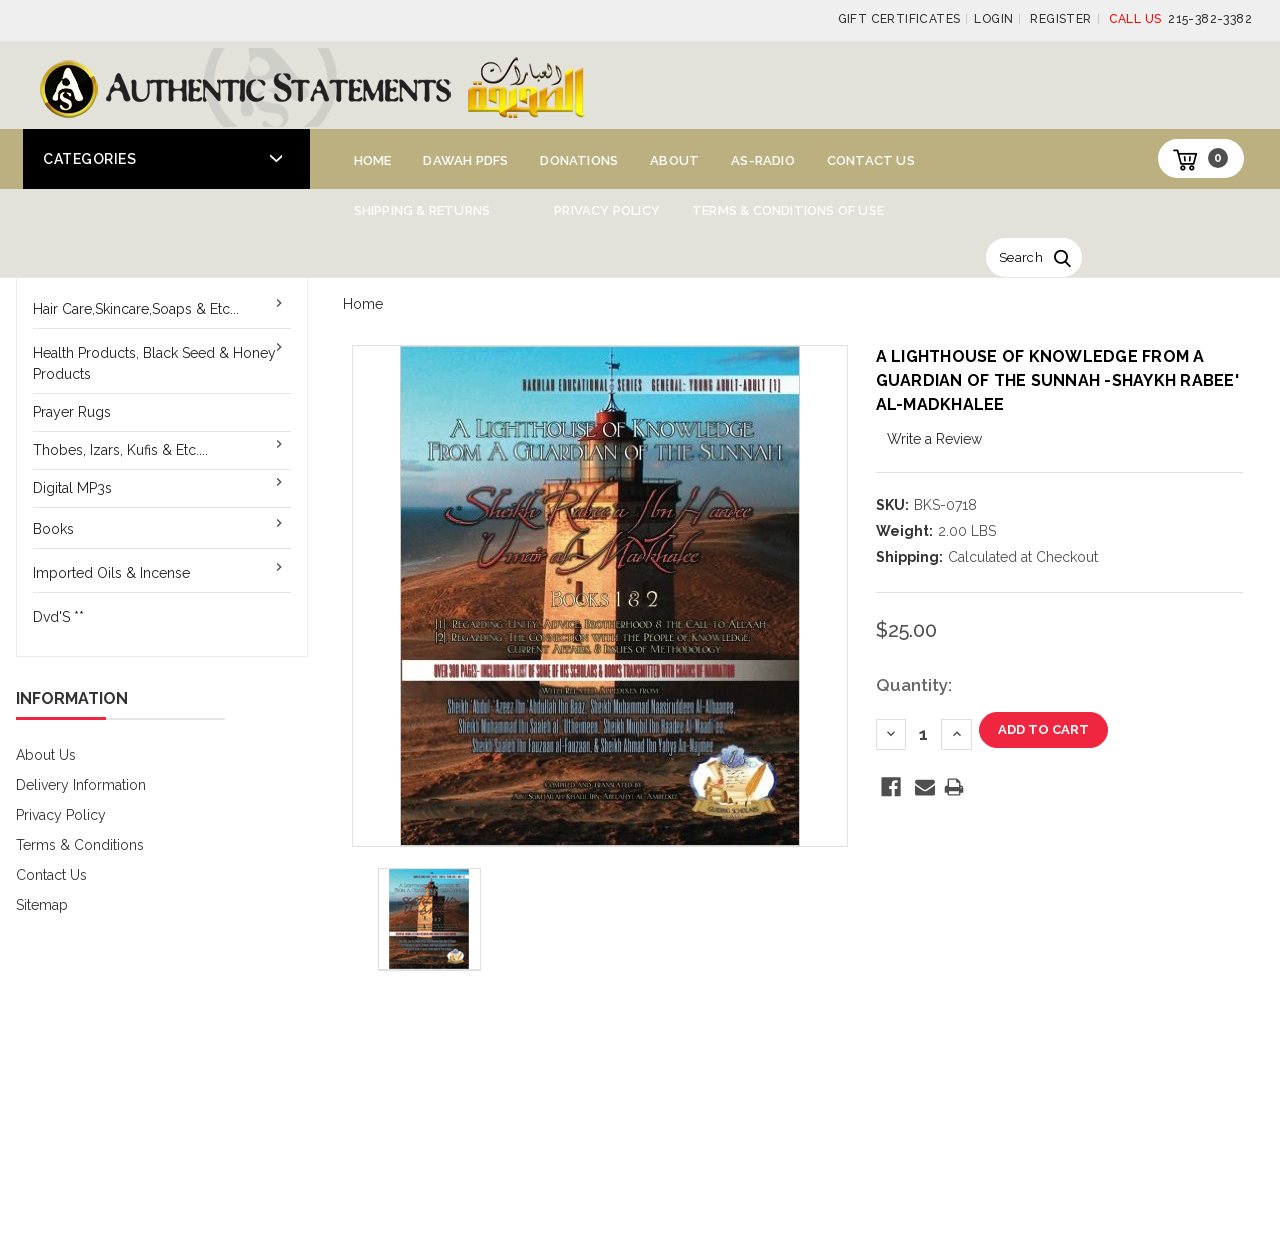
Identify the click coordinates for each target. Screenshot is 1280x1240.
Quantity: (914, 685)
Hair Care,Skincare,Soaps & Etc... (136, 309)
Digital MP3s (72, 488)
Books (53, 529)
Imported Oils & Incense (111, 573)
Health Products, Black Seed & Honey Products (154, 363)
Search (1021, 257)
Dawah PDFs (465, 160)
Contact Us (871, 160)
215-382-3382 (1180, 19)
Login (993, 19)
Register (1060, 19)
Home (373, 160)
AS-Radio (763, 160)
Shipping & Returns (422, 210)
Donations (579, 160)
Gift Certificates (899, 19)
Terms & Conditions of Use (788, 210)
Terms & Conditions (80, 845)
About (674, 160)
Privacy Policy (607, 210)
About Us (46, 755)
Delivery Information (81, 785)
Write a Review (934, 439)
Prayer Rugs (72, 412)
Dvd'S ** (58, 617)
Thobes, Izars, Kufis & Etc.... (120, 450)
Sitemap (42, 905)
